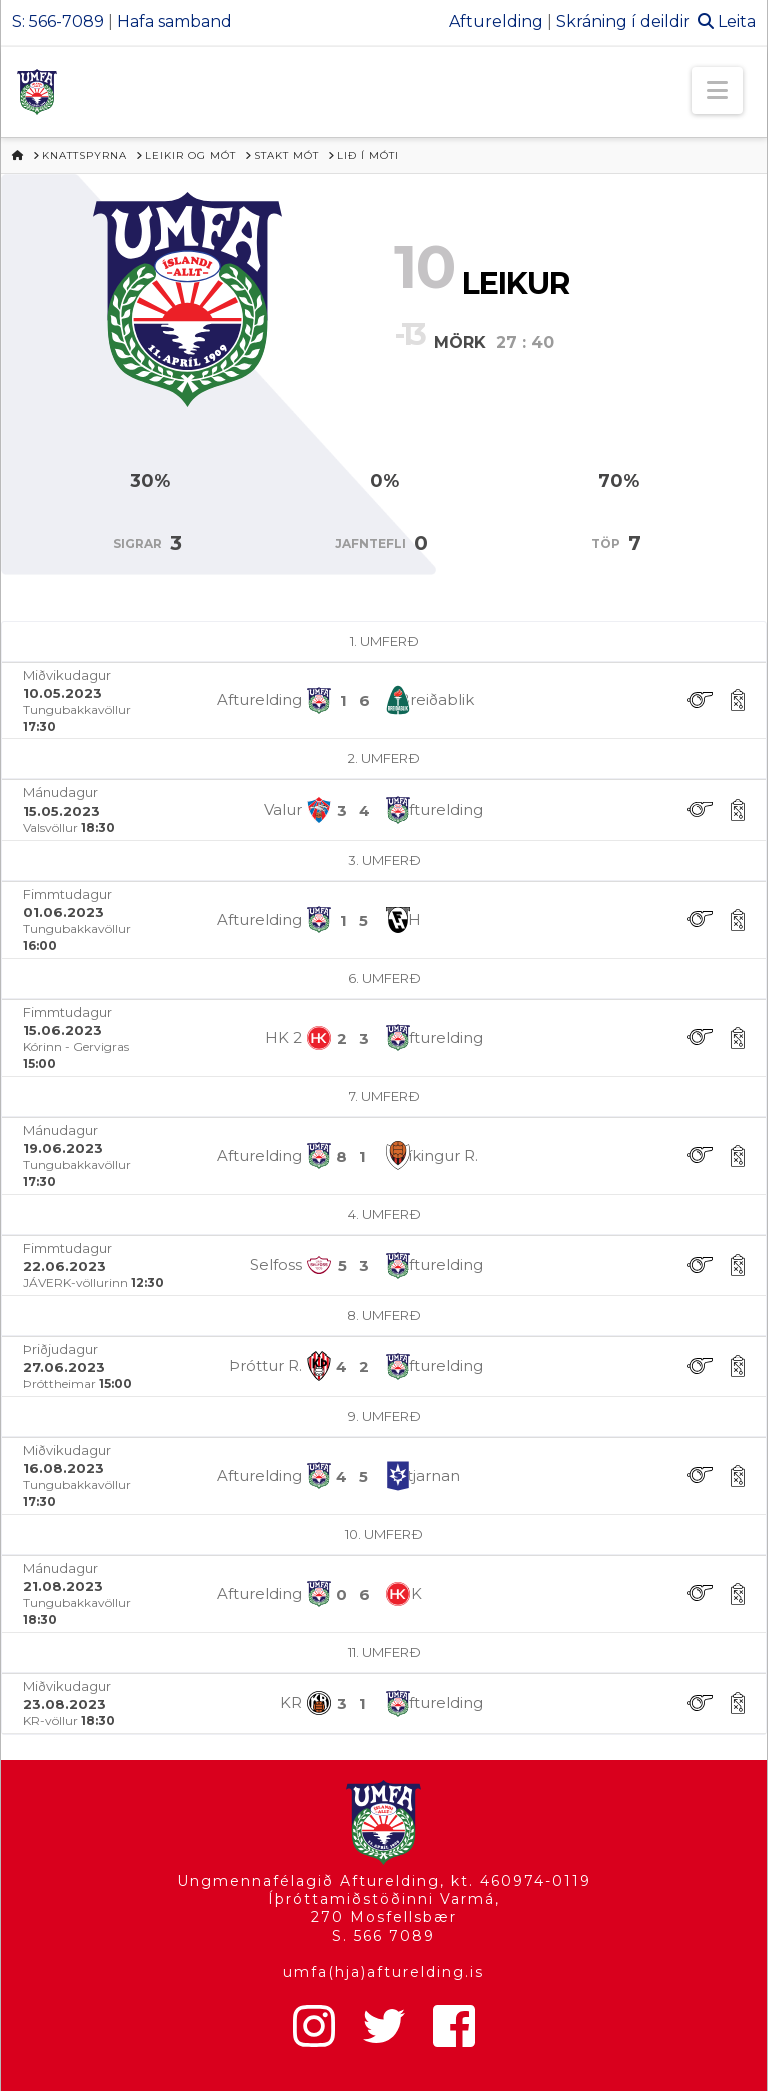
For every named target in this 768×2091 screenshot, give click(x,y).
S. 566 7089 (383, 1936)
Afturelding (496, 21)
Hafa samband (174, 21)
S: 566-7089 (58, 21)
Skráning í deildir (623, 21)
